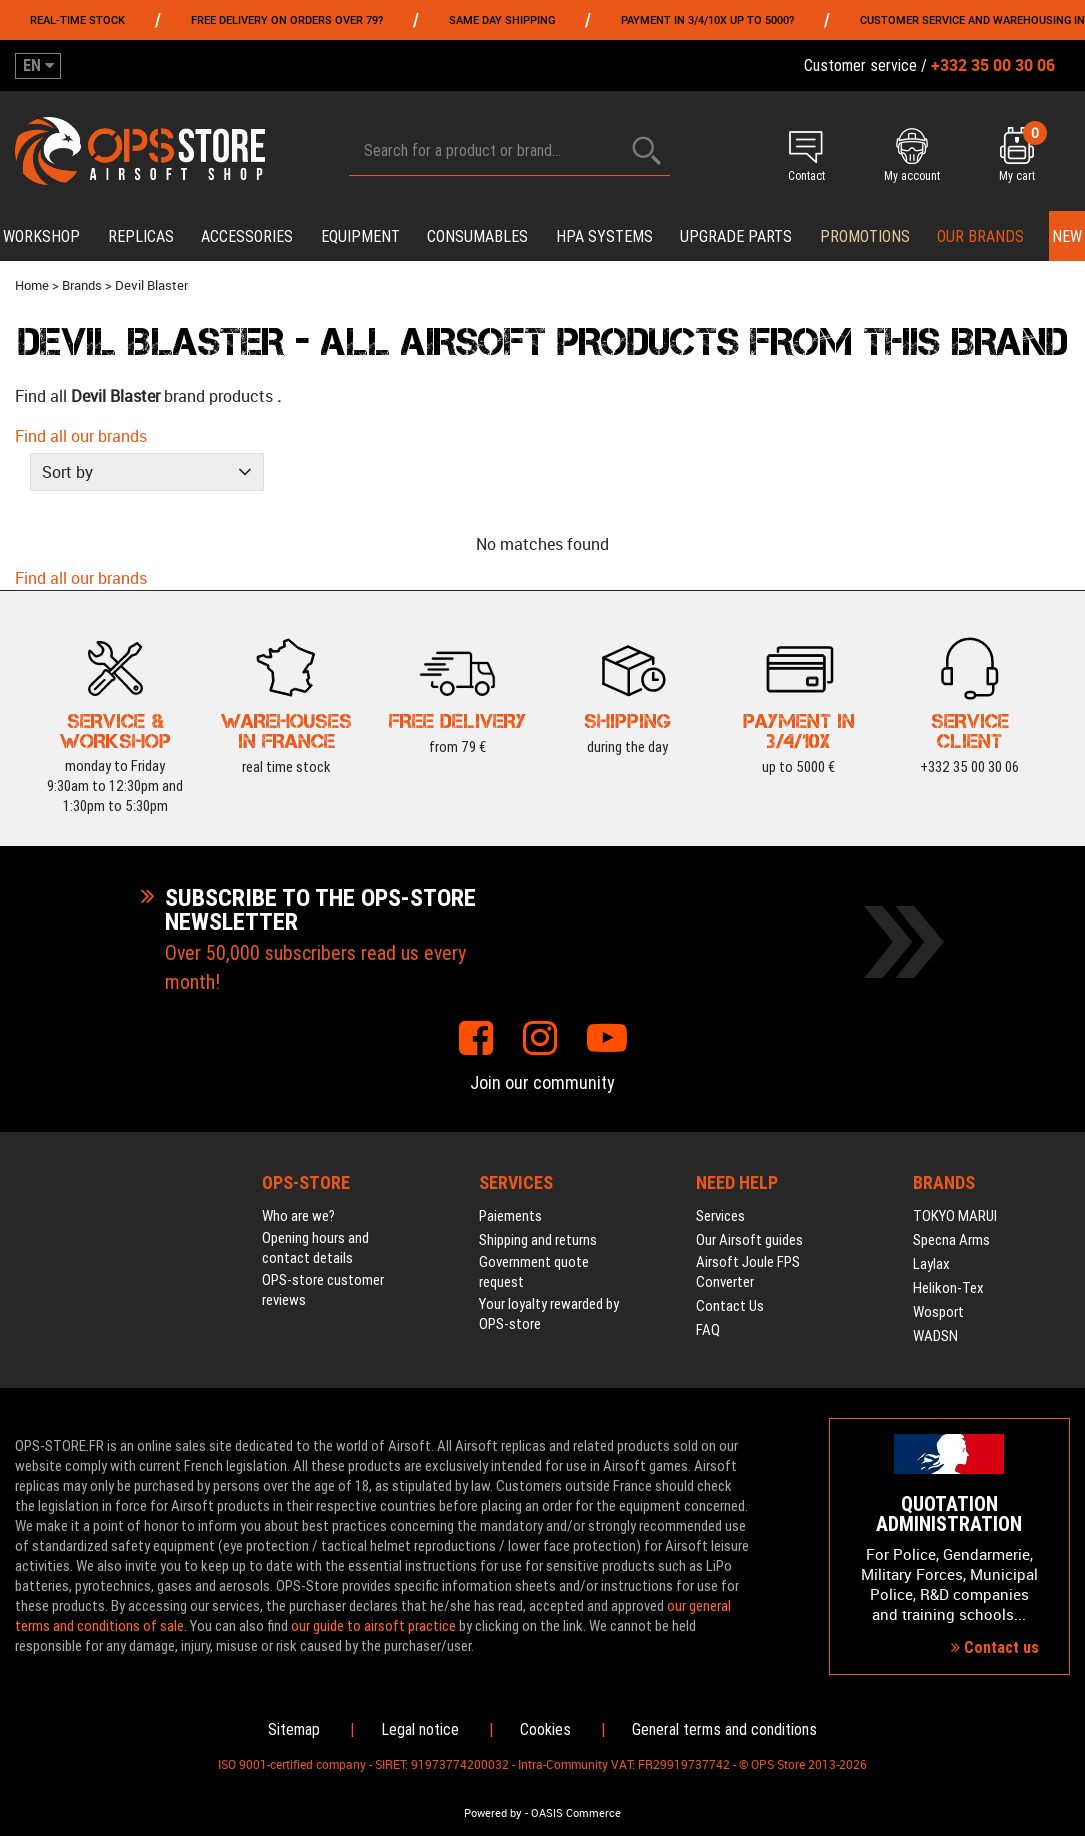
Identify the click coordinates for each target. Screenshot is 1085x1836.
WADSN (935, 1336)
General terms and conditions (724, 1729)
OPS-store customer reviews (323, 1290)
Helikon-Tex (948, 1288)
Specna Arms (951, 1240)
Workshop (41, 236)
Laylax (931, 1264)
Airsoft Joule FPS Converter (748, 1272)
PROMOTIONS (865, 236)
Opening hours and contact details (315, 1248)
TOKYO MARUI (955, 1216)
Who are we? (298, 1216)
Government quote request (534, 1272)
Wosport (938, 1312)
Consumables (477, 236)
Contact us (995, 1647)
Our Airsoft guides (749, 1240)
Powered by (493, 1813)
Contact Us (730, 1306)
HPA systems (604, 236)
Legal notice (420, 1729)
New (1067, 236)
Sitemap (294, 1729)
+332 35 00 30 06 (969, 766)
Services (720, 1216)
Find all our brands (81, 436)
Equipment (360, 236)
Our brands (980, 236)
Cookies (545, 1729)
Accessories (247, 236)
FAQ (708, 1330)
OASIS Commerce (576, 1813)
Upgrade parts (736, 236)
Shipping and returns (538, 1240)
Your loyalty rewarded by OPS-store (549, 1314)
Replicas (141, 236)
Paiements (510, 1216)
